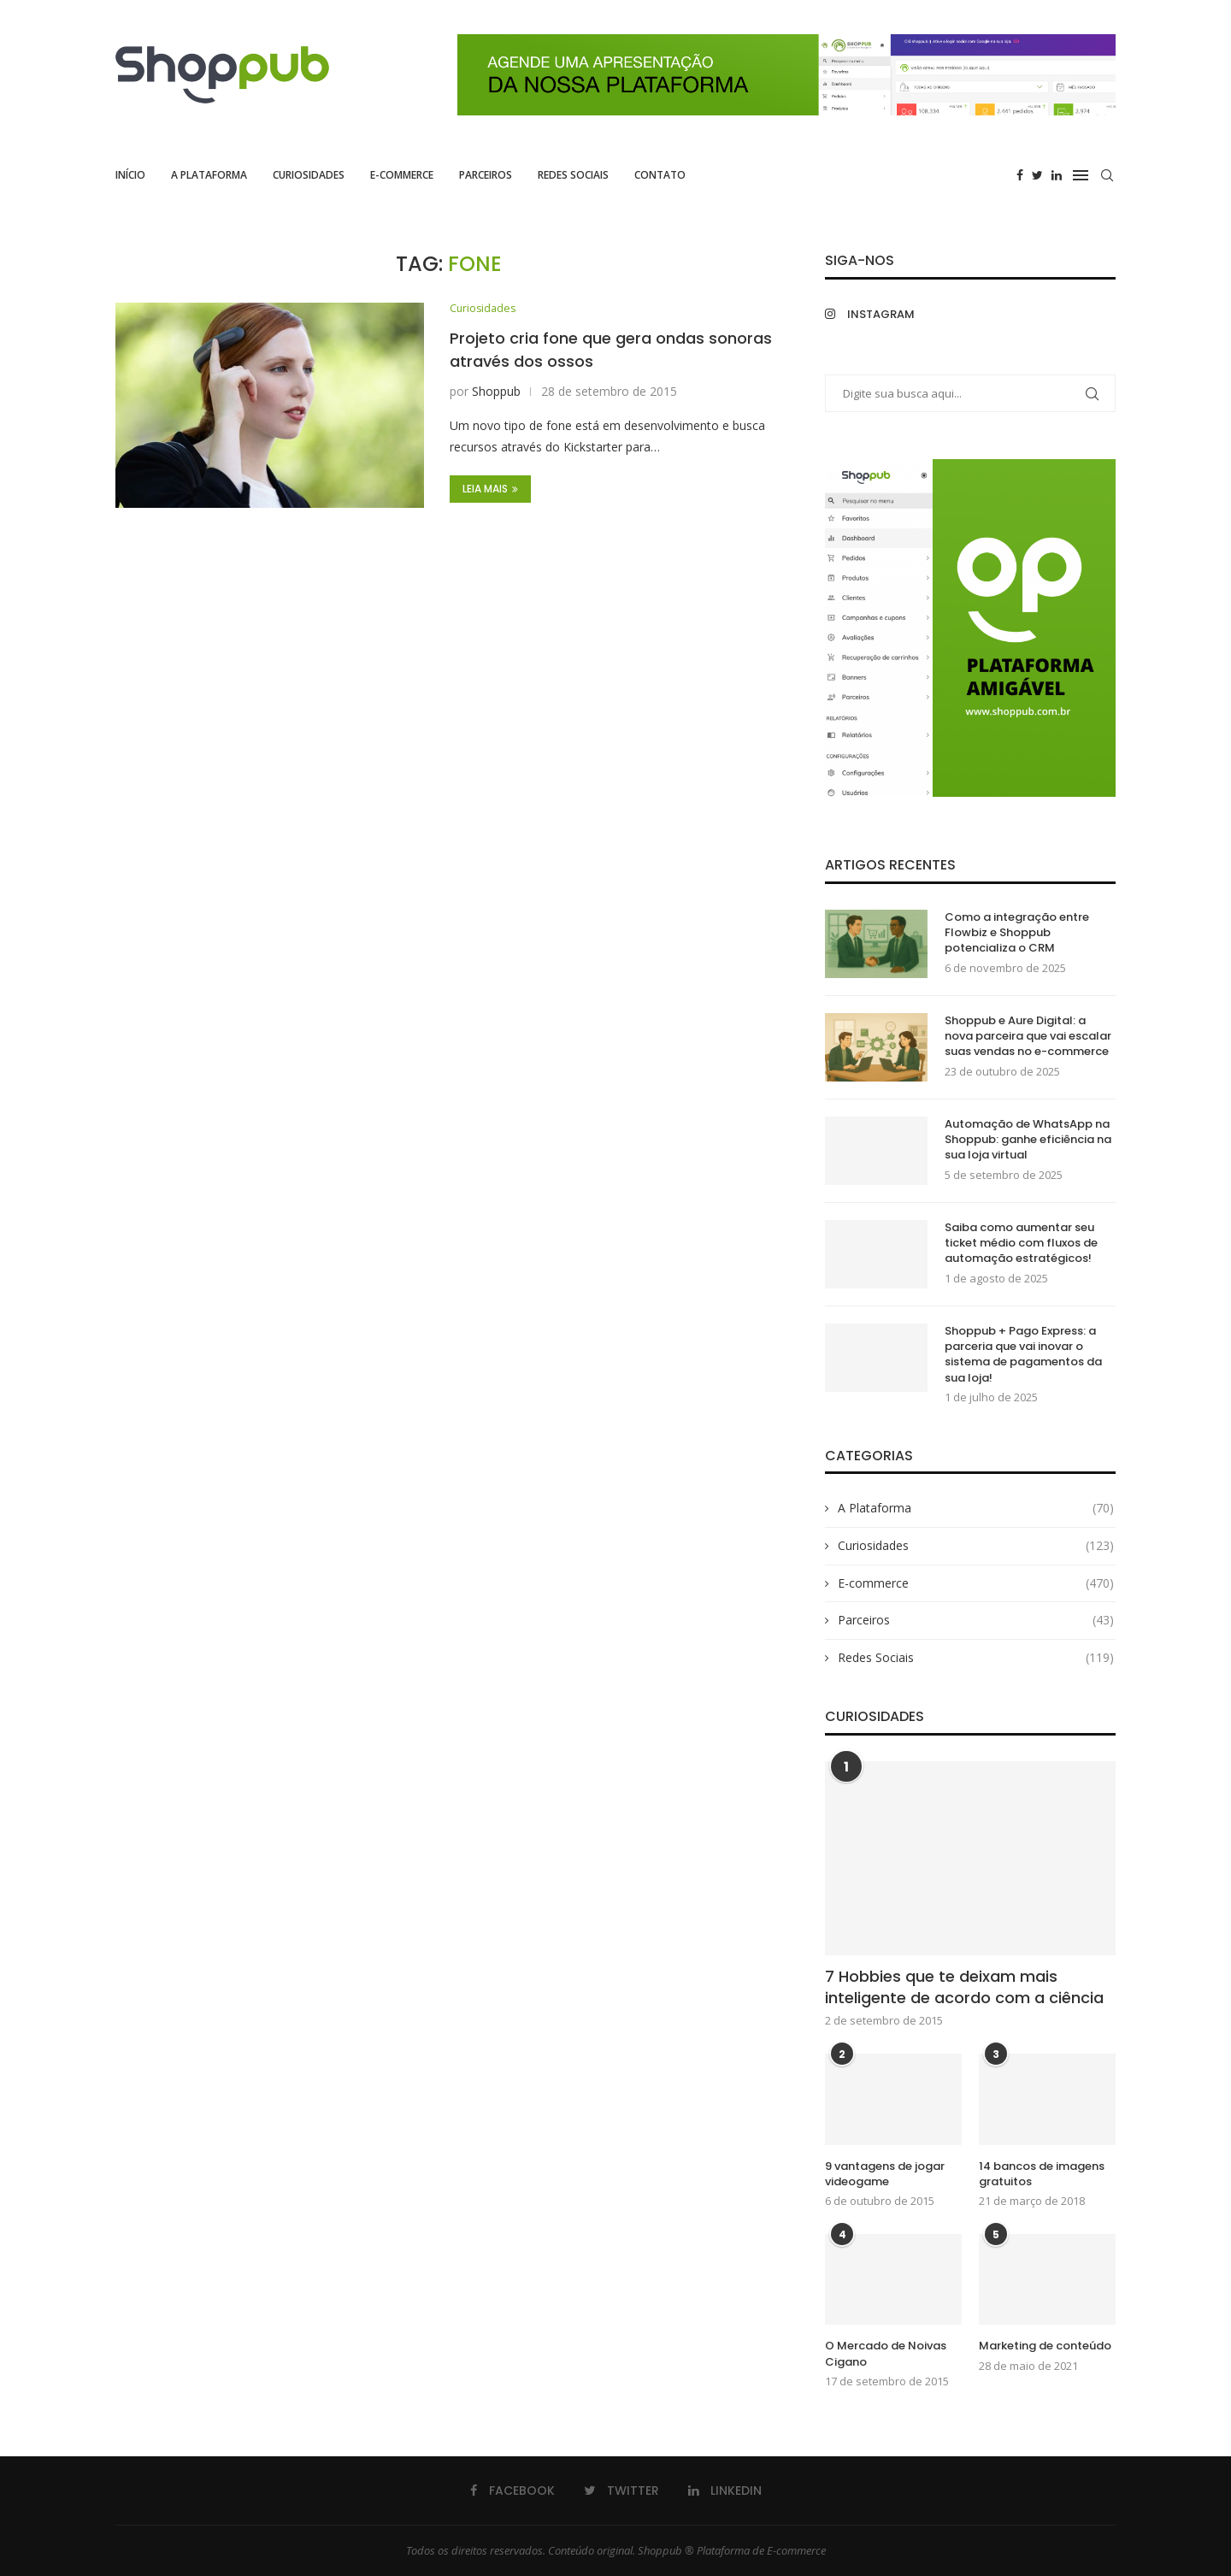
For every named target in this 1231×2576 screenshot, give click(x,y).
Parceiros (485, 175)
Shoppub (496, 392)
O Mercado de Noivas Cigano (885, 2353)
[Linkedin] (1056, 175)
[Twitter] (1037, 175)
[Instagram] (893, 314)
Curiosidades (309, 175)
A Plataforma (209, 175)
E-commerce (401, 175)
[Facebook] (1019, 175)
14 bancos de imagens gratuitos (1041, 2174)
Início (130, 175)
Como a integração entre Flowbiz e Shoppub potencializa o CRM (1017, 933)
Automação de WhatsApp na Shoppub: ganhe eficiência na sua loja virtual (1028, 1140)
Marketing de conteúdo (1045, 2346)
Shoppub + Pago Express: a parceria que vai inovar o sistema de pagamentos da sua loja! (1023, 1354)
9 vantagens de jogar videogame (885, 2174)
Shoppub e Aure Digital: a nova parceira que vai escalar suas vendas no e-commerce (1028, 1036)
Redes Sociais (573, 175)
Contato (660, 175)
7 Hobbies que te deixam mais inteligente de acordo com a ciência (964, 1987)
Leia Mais (490, 489)
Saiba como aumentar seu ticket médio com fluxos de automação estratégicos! (1021, 1243)
